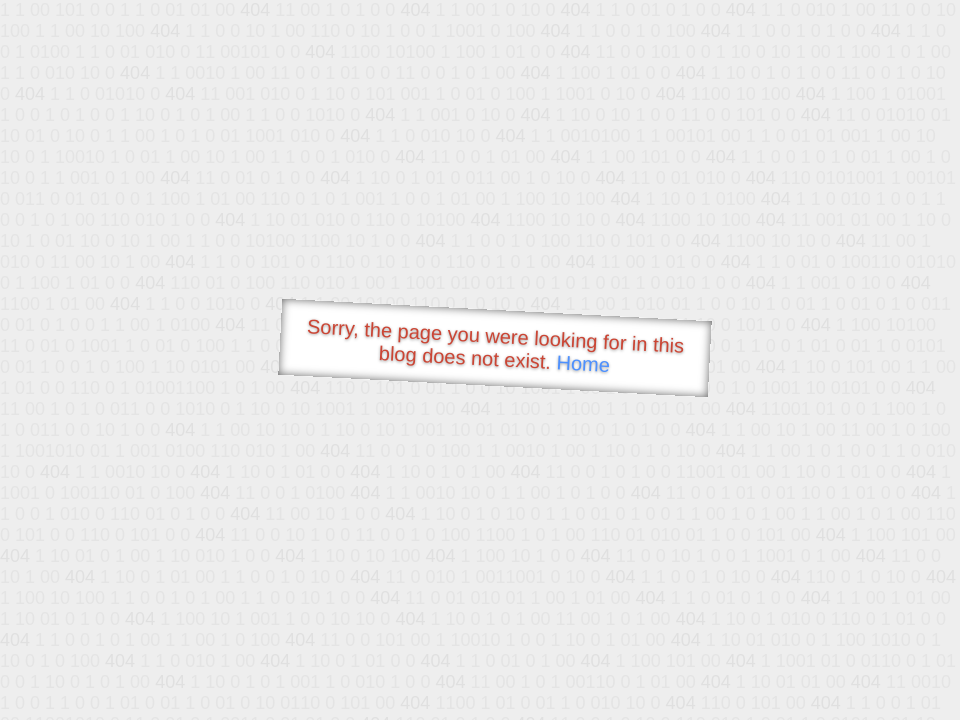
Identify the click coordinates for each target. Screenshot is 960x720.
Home (583, 363)
